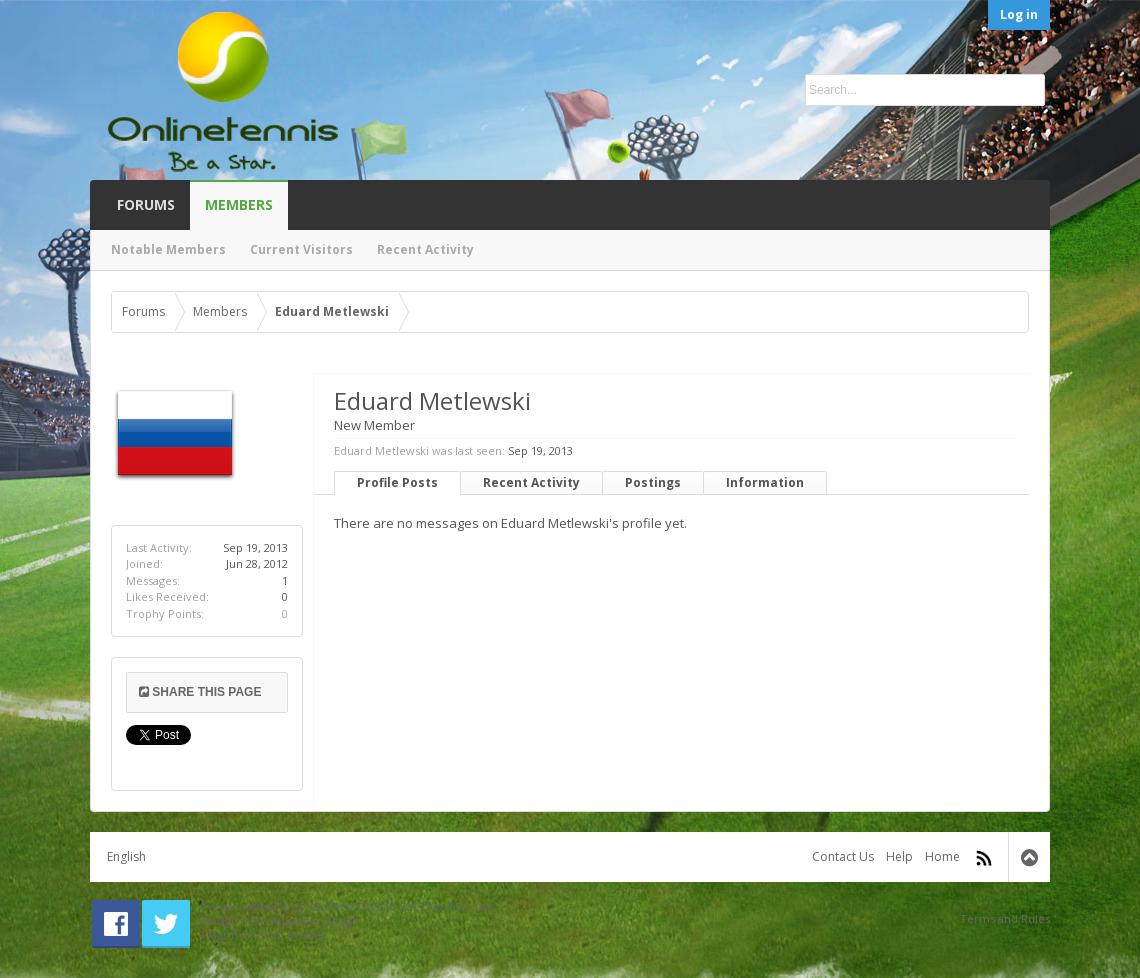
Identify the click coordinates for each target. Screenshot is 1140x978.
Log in (1019, 14)
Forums (146, 204)
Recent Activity (531, 482)
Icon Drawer (294, 934)
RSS (984, 858)
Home (942, 856)
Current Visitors (301, 249)
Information (765, 482)
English (126, 856)
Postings (653, 482)
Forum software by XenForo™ (348, 906)
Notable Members (168, 249)
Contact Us (843, 856)
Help (899, 856)
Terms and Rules (1005, 918)
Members (239, 204)
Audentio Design (315, 920)
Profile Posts (397, 482)
